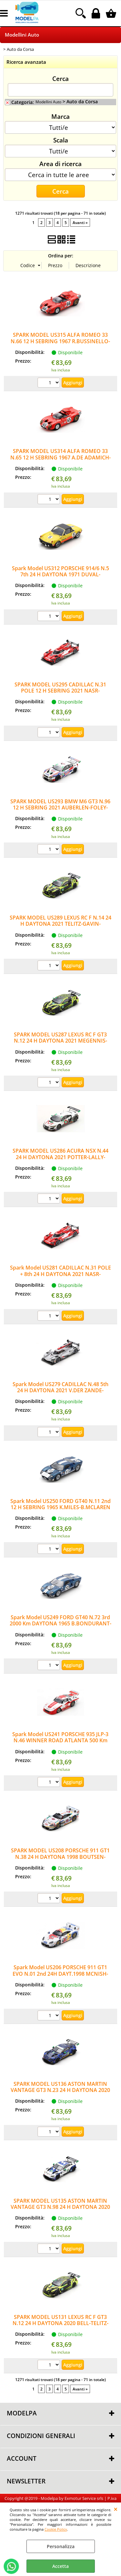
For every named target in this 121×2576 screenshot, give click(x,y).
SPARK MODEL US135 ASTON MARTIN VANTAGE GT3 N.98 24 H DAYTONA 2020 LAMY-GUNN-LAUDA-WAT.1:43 (60, 2207)
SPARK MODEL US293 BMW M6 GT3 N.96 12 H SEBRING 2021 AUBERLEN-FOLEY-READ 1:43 (60, 808)
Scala (60, 140)
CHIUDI (116, 2509)
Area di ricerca (60, 163)
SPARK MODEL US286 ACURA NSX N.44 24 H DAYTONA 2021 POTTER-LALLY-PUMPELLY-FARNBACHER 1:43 (60, 1157)
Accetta (60, 2566)
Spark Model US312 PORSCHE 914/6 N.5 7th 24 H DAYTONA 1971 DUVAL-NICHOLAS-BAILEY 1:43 (60, 574)
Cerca (60, 78)
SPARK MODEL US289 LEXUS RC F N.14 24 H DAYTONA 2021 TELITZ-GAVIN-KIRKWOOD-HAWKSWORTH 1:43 (60, 924)
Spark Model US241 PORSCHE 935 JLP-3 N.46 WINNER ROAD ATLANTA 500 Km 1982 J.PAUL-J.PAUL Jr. (60, 1740)
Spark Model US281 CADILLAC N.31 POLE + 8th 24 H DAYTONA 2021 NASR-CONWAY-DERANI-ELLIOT (60, 1274)
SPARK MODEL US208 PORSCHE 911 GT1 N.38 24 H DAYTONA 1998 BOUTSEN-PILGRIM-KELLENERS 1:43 (60, 1857)
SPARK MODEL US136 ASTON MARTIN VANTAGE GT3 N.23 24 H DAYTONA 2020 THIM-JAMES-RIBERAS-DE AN (60, 2090)
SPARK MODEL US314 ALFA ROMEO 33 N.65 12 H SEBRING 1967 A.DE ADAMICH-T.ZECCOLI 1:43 (60, 457)
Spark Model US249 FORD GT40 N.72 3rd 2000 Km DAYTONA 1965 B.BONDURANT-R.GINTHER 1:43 (60, 1623)
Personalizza (61, 2546)
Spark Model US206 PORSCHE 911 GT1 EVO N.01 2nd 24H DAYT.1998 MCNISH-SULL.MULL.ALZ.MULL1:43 (60, 1973)
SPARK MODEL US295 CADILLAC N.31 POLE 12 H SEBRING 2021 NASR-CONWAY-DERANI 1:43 (60, 691)
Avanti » (80, 222)
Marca (60, 116)
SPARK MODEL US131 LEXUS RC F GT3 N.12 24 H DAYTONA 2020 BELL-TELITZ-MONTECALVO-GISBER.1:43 (60, 2323)
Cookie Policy (56, 2529)
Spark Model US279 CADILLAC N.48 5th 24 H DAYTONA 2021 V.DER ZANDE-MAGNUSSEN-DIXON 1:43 (60, 1390)
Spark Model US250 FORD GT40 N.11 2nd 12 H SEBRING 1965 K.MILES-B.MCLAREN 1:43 (60, 1507)
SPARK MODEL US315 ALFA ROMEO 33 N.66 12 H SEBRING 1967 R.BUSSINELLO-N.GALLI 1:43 (60, 341)
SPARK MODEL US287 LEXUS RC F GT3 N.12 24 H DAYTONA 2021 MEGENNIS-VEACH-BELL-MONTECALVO (60, 1041)
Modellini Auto (22, 34)
